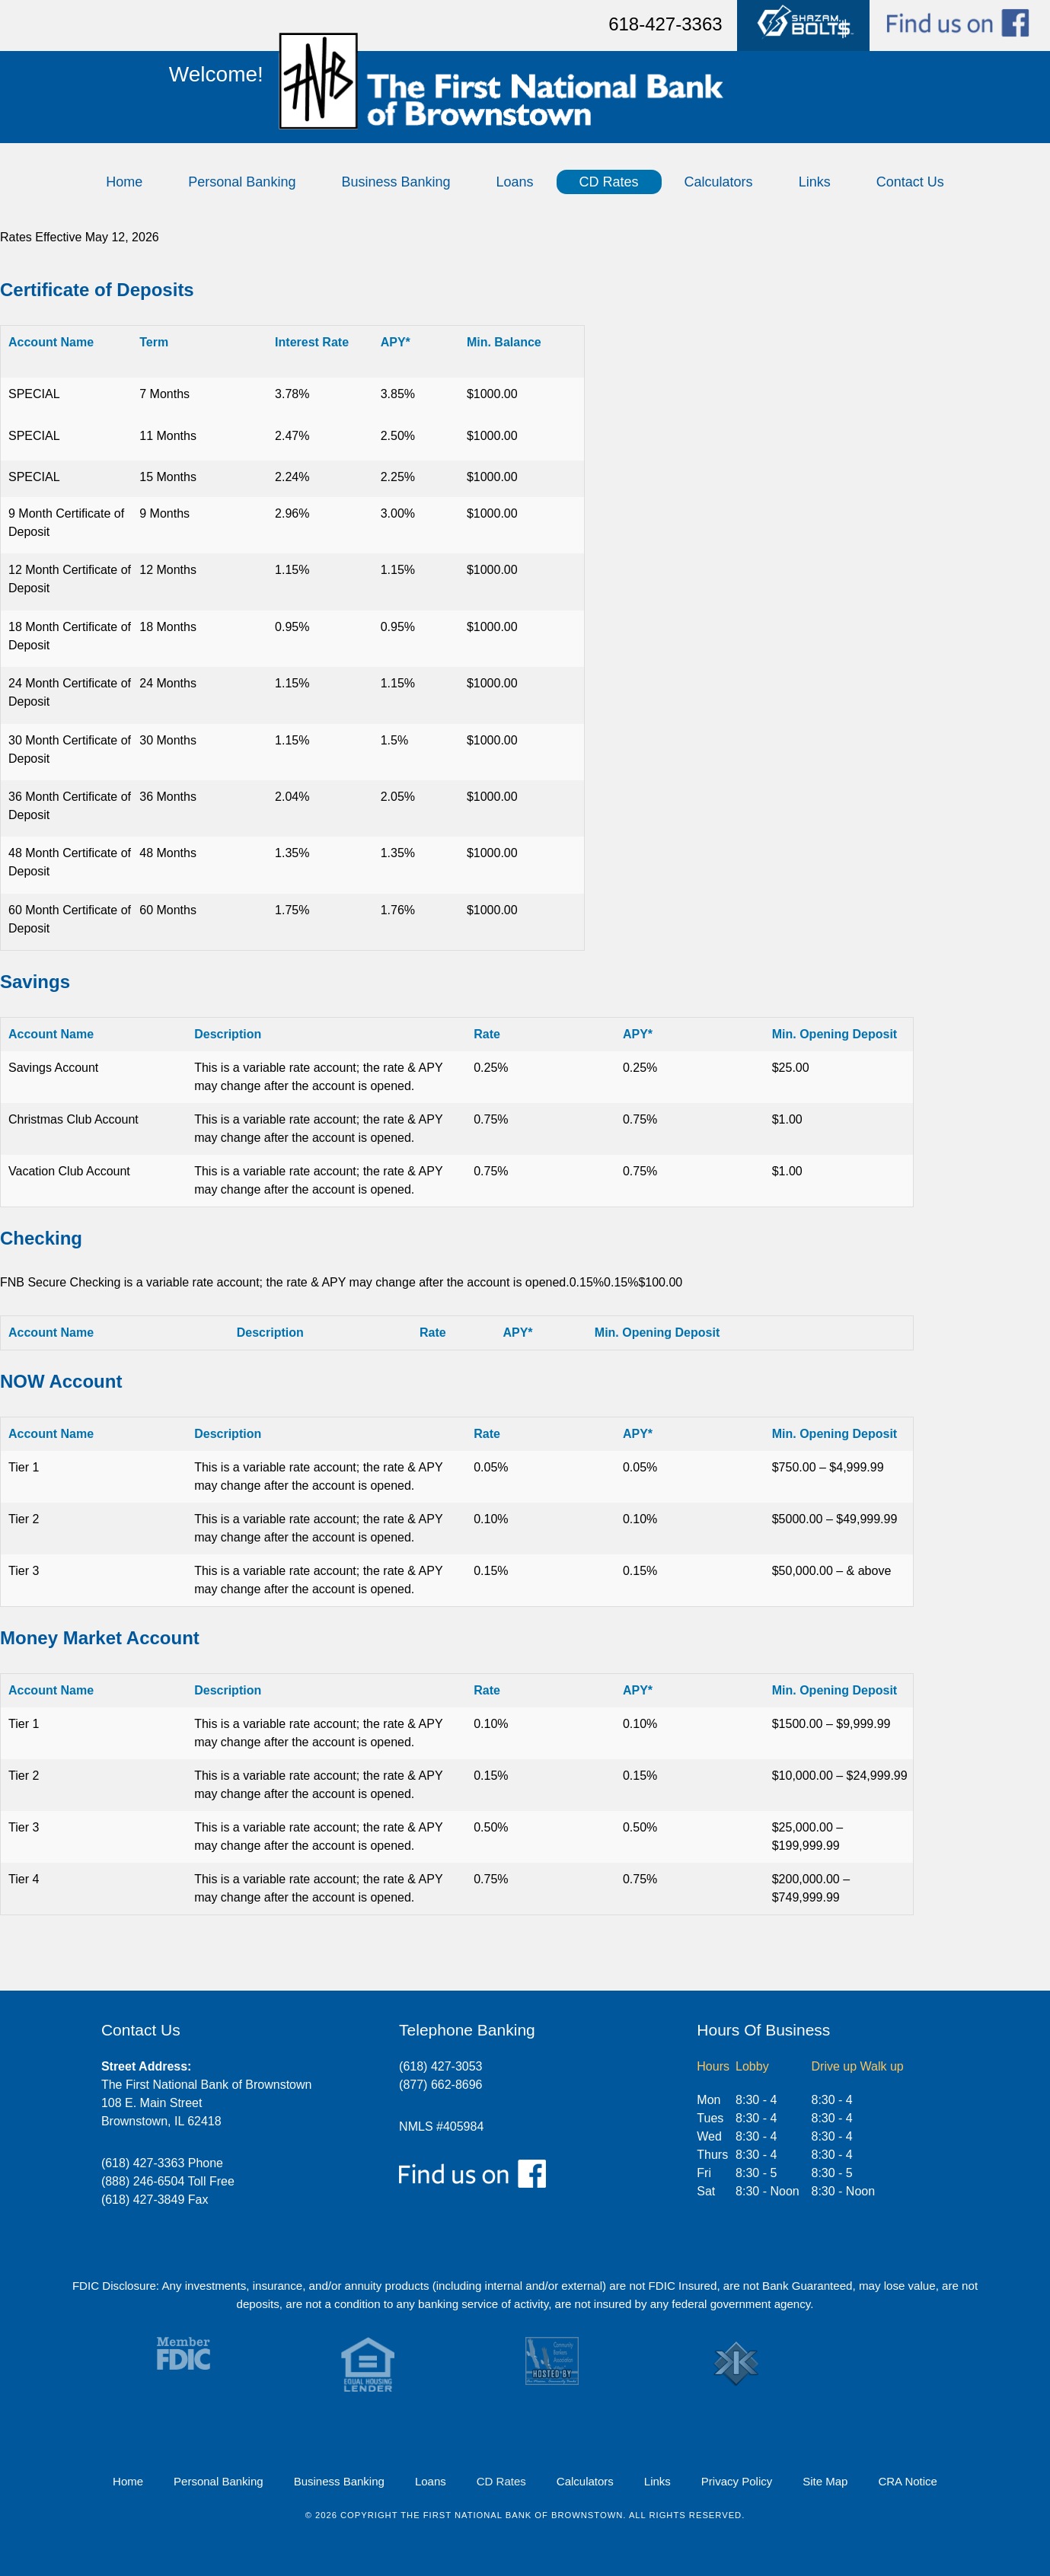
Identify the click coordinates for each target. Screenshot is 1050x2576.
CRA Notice (907, 2481)
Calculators (719, 182)
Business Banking (395, 182)
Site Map (825, 2481)
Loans (515, 182)
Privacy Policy (736, 2481)
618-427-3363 (665, 24)
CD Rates (609, 182)
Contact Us (910, 182)
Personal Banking (241, 182)
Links (815, 182)
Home (124, 182)
